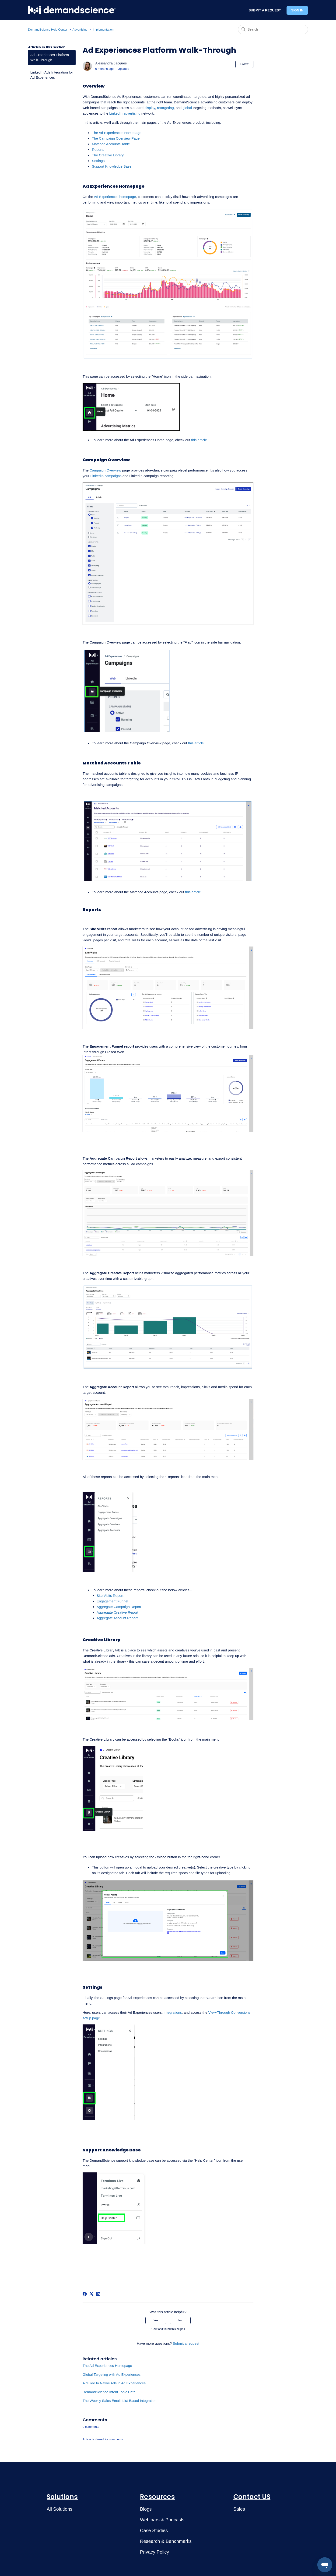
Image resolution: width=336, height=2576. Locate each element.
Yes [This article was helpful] (156, 2320)
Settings (98, 161)
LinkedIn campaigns (105, 476)
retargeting (165, 108)
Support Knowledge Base (111, 166)
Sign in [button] (297, 10)
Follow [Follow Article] (244, 64)
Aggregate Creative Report (117, 1612)
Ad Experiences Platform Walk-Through (49, 57)
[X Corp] (91, 2294)
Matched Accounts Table (111, 144)
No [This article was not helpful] (180, 2320)
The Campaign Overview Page (116, 138)
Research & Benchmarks (166, 2541)
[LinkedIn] (98, 2294)
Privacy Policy (154, 2552)
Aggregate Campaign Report (119, 1607)
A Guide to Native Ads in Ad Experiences (114, 2383)
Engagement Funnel (112, 1601)
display (149, 108)
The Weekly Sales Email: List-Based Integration (120, 2401)
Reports (98, 149)
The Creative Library (108, 155)
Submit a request (186, 2343)
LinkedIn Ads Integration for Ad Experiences (51, 75)
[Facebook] (85, 2294)
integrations (173, 2012)
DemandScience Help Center (47, 29)
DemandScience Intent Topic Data (109, 2392)
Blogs (146, 2509)
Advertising (80, 29)
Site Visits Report (110, 1596)
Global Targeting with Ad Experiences (111, 2374)
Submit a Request (265, 10)
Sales (239, 2509)
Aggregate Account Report (117, 1618)
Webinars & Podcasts (162, 2519)
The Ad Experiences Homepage (116, 133)
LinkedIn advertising (124, 113)
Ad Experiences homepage (115, 197)
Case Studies (154, 2530)
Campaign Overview (105, 470)
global (187, 108)
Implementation (103, 29)
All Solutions (59, 2509)
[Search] (273, 29)
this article (199, 440)
